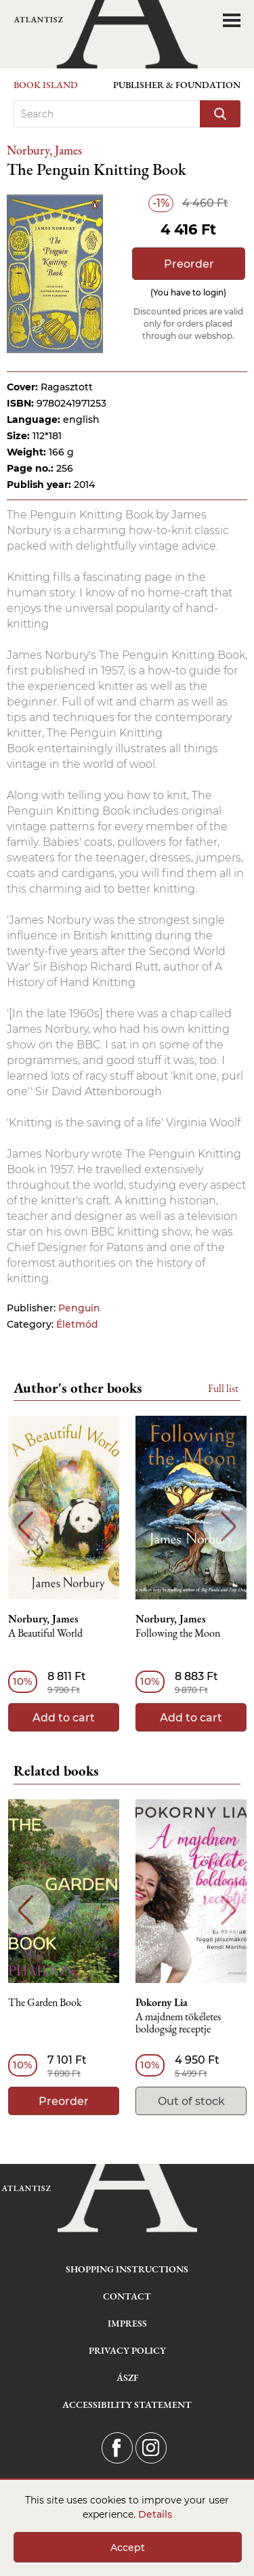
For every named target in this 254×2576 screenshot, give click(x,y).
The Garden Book (45, 2003)
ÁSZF (127, 2377)
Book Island (46, 85)
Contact (127, 2296)
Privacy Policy (127, 2350)
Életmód (77, 1324)
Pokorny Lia (161, 2003)
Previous (25, 1526)
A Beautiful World (45, 1633)
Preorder (189, 264)
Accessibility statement (127, 2404)
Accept (127, 2547)
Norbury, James (44, 150)
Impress (127, 2323)
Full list (223, 1388)
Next (228, 1526)
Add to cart (64, 1717)
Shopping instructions (127, 2269)
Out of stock (191, 2101)
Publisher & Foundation (176, 85)
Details (155, 2514)
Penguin (79, 1308)
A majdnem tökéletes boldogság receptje (178, 2023)
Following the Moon (177, 1633)
